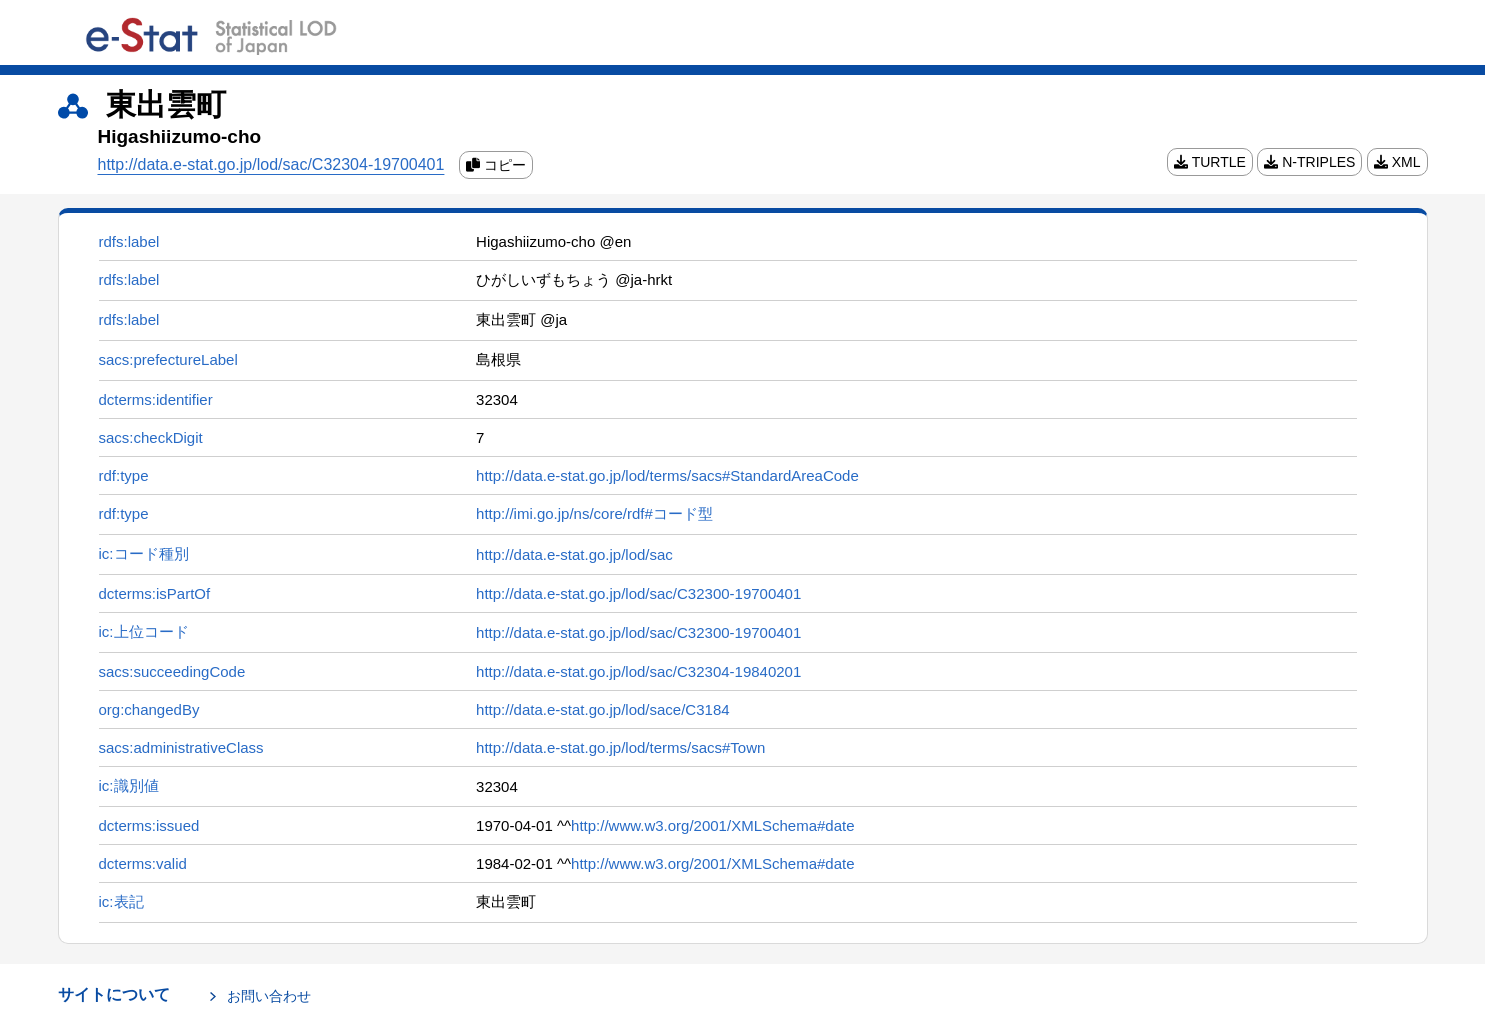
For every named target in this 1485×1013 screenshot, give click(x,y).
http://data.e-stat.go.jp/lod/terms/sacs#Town (620, 747)
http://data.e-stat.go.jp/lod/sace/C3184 (603, 709)
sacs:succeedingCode (172, 671)
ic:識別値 (129, 785)
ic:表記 (121, 901)
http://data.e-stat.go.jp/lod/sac (574, 554)
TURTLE (1210, 162)
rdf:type (124, 475)
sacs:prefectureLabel (168, 359)
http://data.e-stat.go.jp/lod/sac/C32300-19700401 (638, 593)
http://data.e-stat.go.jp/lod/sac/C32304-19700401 (271, 164)
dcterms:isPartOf (155, 593)
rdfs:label (129, 241)
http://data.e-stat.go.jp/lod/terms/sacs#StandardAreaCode (667, 475)
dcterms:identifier (156, 399)
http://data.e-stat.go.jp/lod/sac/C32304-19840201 (638, 671)
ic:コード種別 (144, 553)
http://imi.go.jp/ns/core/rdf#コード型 (594, 513)
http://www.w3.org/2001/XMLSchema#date (713, 825)
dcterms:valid (143, 863)
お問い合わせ (269, 996)
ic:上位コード (144, 631)
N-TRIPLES (1309, 162)
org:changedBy (149, 709)
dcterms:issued (149, 825)
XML (1397, 162)
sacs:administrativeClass (181, 747)
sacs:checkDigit (151, 437)
